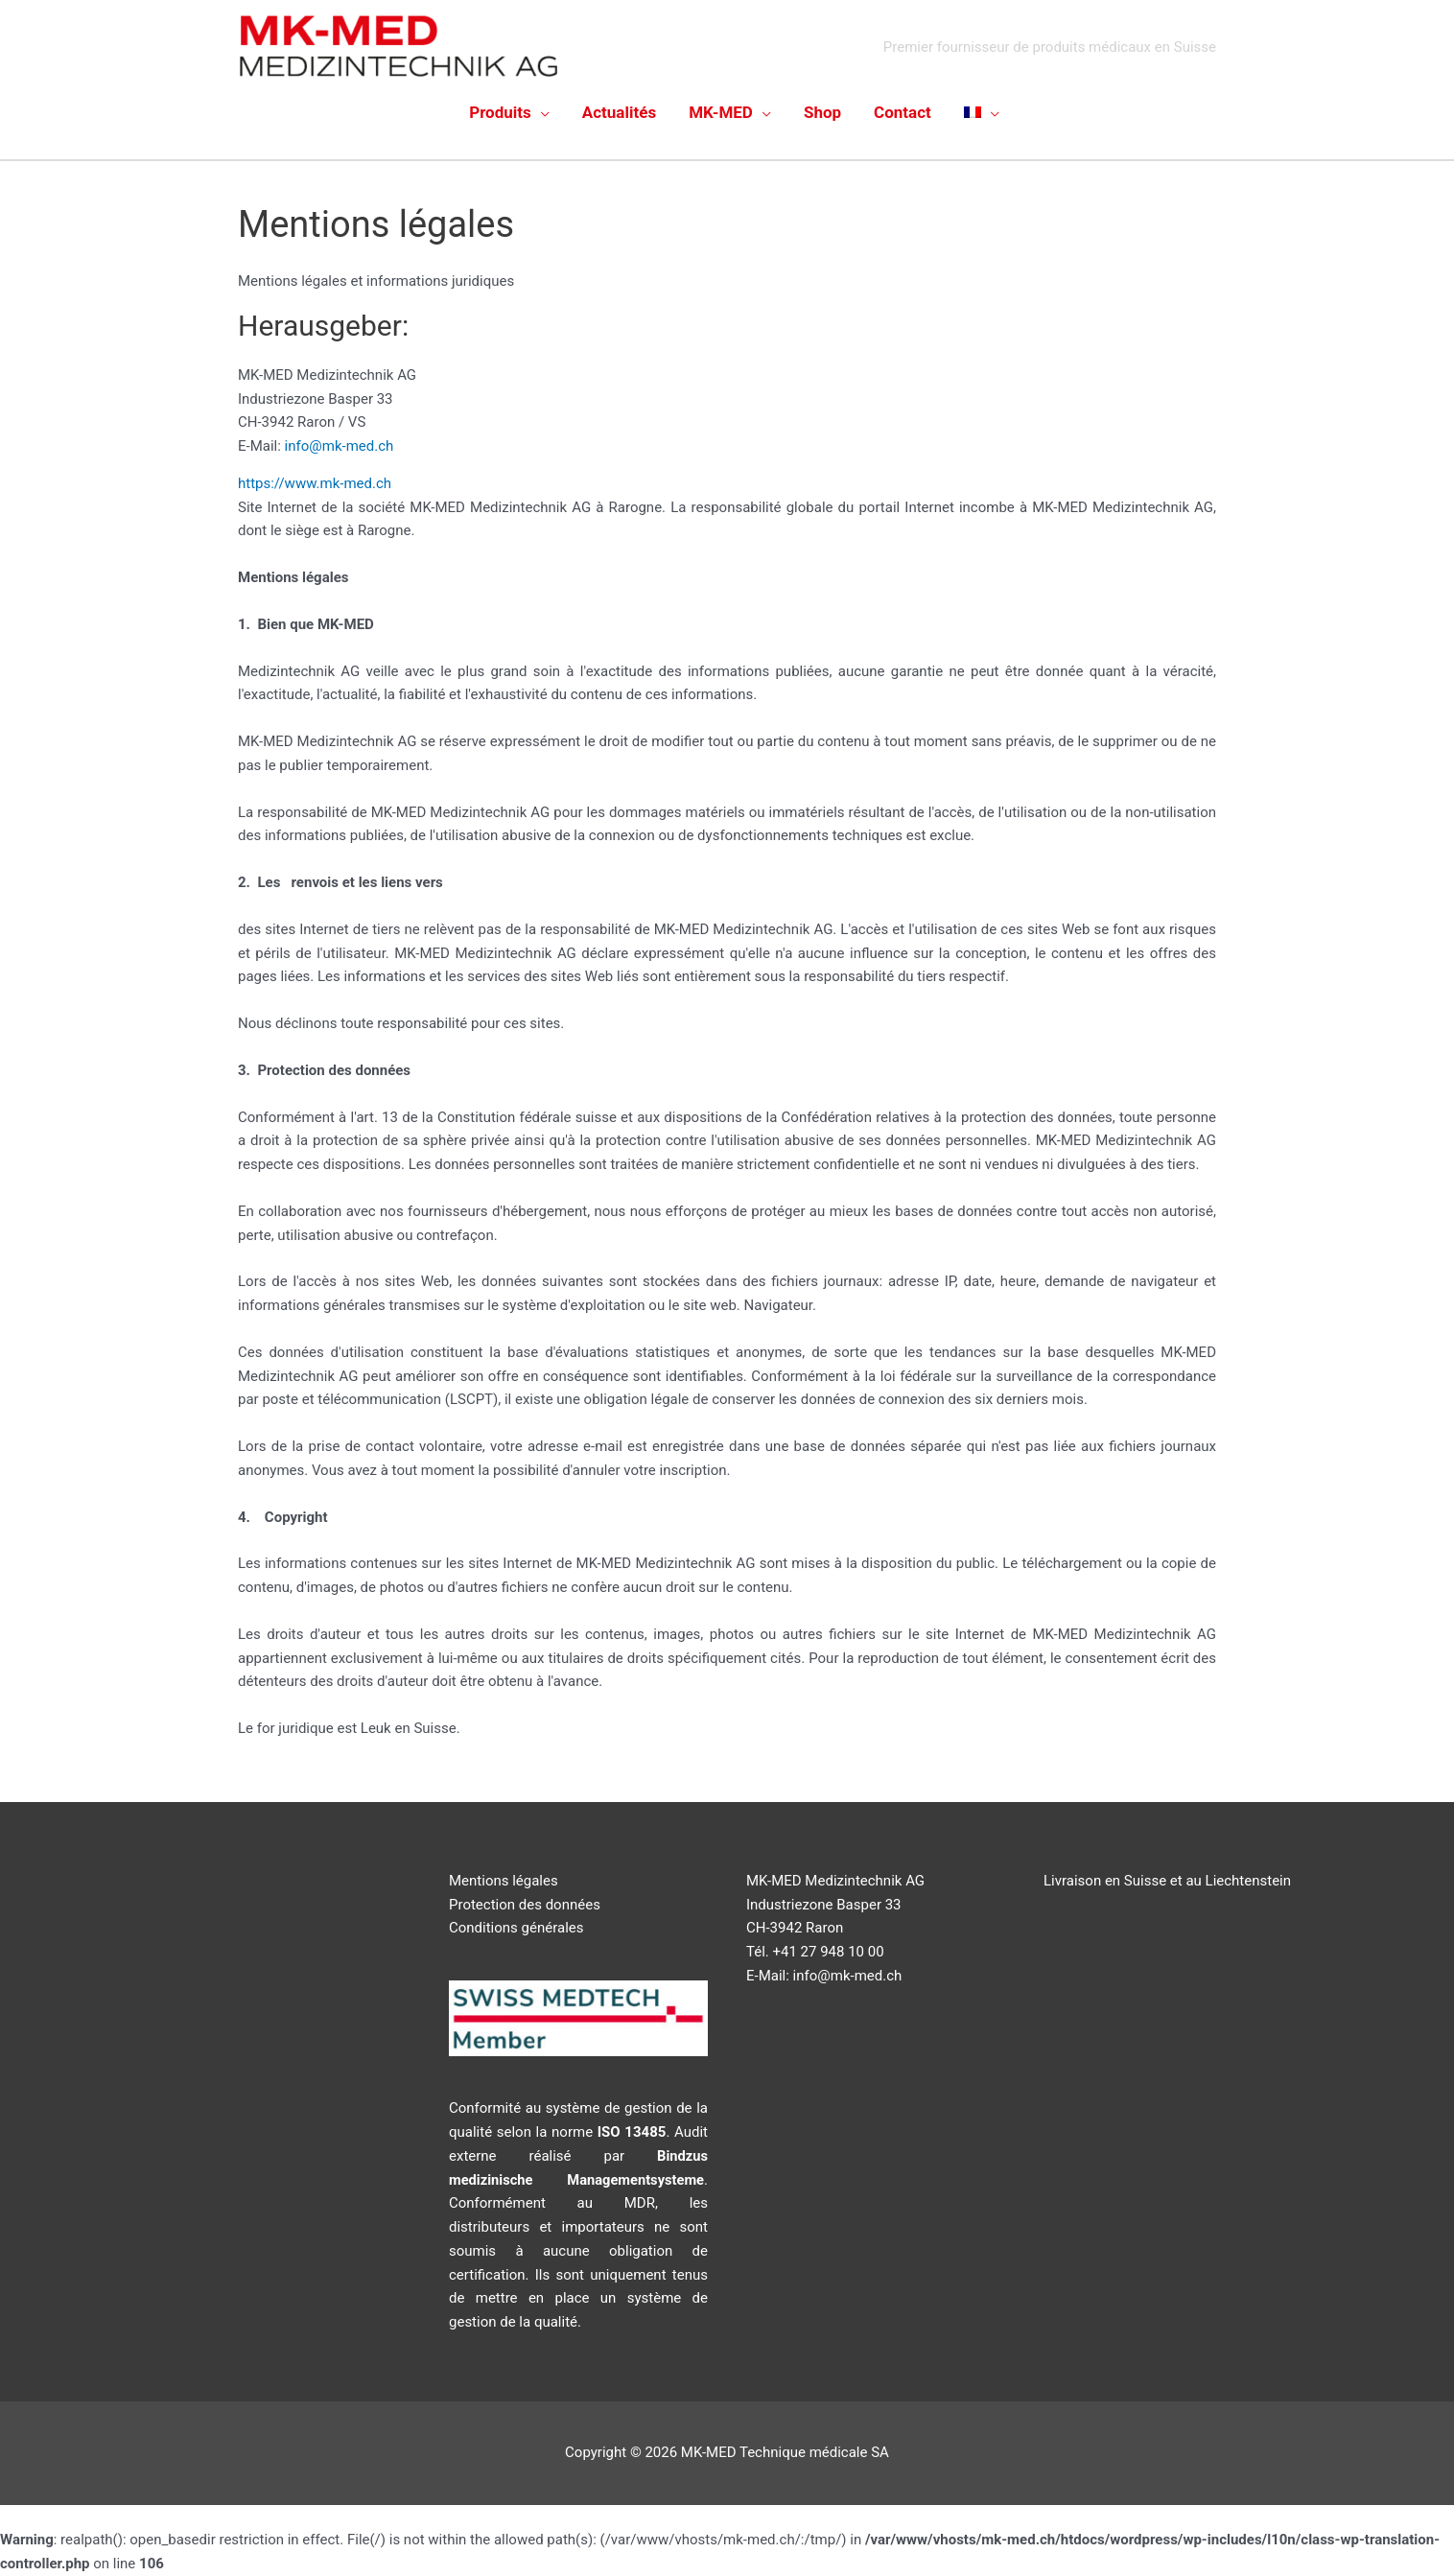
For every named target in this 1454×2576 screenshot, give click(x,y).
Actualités (619, 112)
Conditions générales (516, 1927)
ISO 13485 (632, 2132)
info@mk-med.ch (339, 446)
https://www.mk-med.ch (316, 483)
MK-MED (721, 112)
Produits (500, 112)
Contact (902, 112)
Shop (822, 112)
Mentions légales (503, 1880)
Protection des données (524, 1904)
